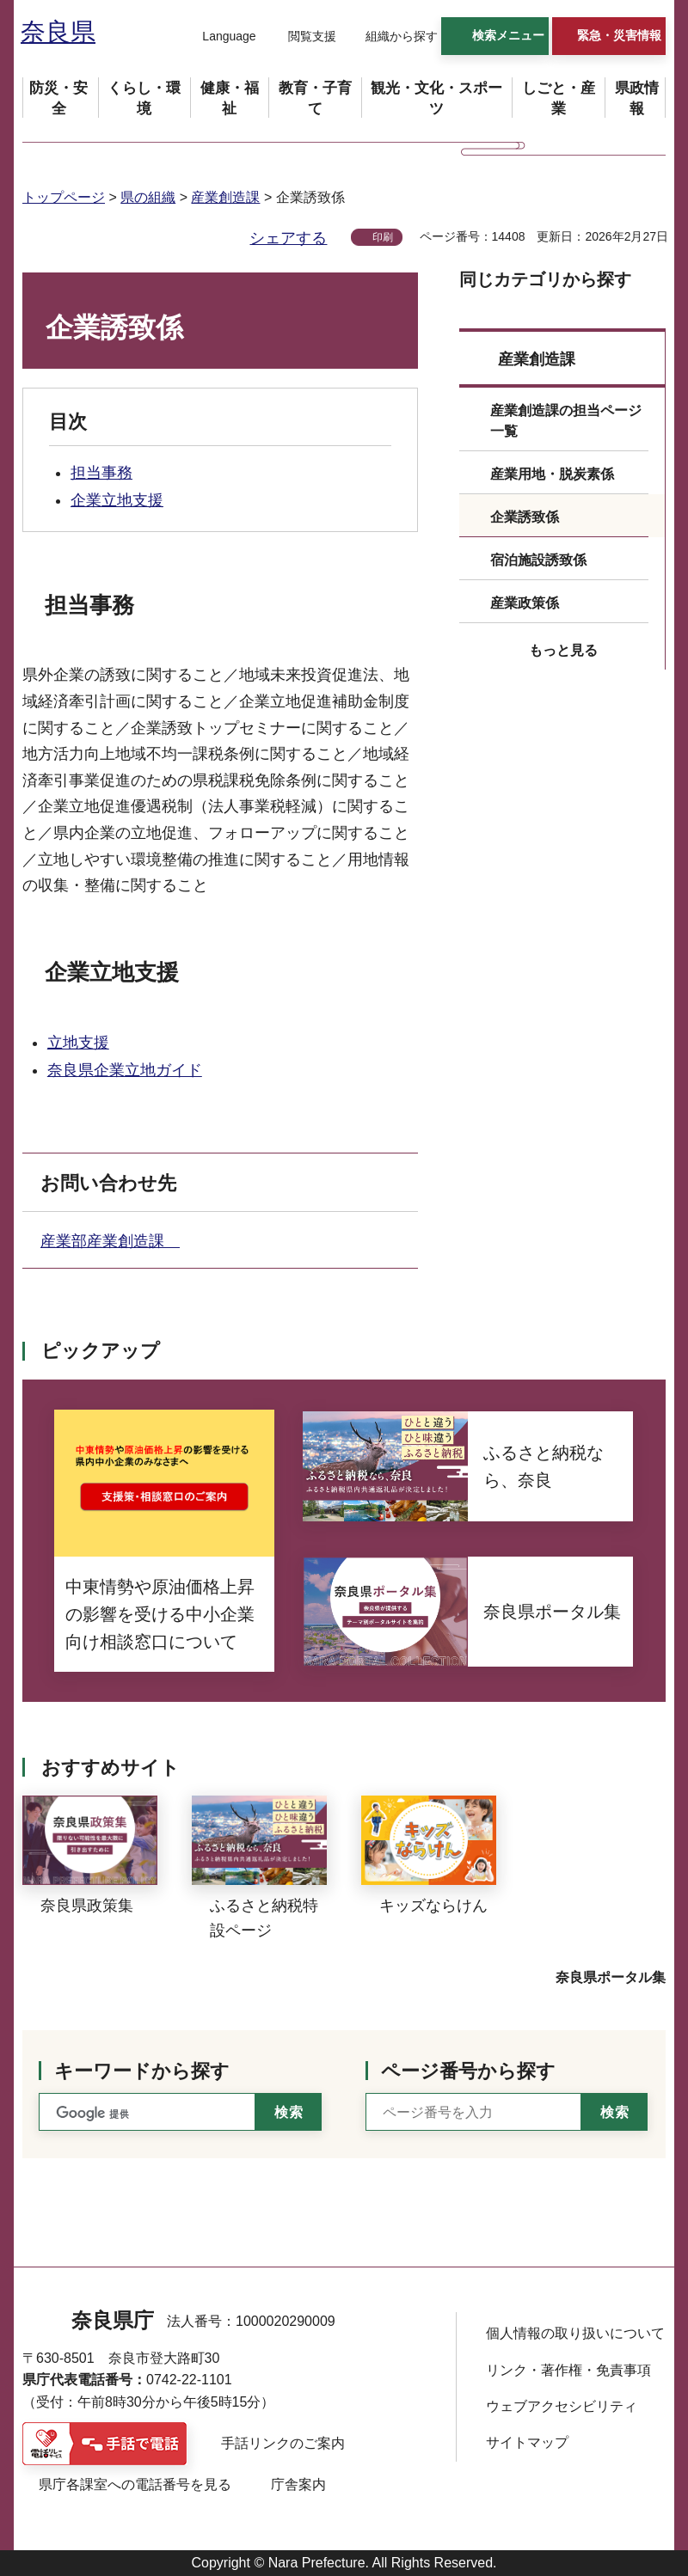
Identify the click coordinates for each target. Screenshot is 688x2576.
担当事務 (101, 472)
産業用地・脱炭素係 (552, 474)
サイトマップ (527, 2442)
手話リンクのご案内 (283, 2443)
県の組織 (147, 197)
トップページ (63, 197)
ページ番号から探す (468, 2071)
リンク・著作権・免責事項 (568, 2370)
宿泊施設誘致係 (538, 560)
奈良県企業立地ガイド (124, 1070)
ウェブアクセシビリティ (561, 2406)
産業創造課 (225, 197)
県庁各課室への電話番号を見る (135, 2484)
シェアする (288, 238)
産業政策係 (524, 603)
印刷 (382, 237)
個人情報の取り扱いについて (575, 2333)
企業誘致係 (524, 517)
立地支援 (78, 1042)
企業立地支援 (117, 500)
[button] (218, 37)
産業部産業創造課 (110, 1241)
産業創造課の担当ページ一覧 (566, 420)
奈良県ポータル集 (611, 1977)
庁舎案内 (298, 2484)
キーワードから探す (142, 2071)
